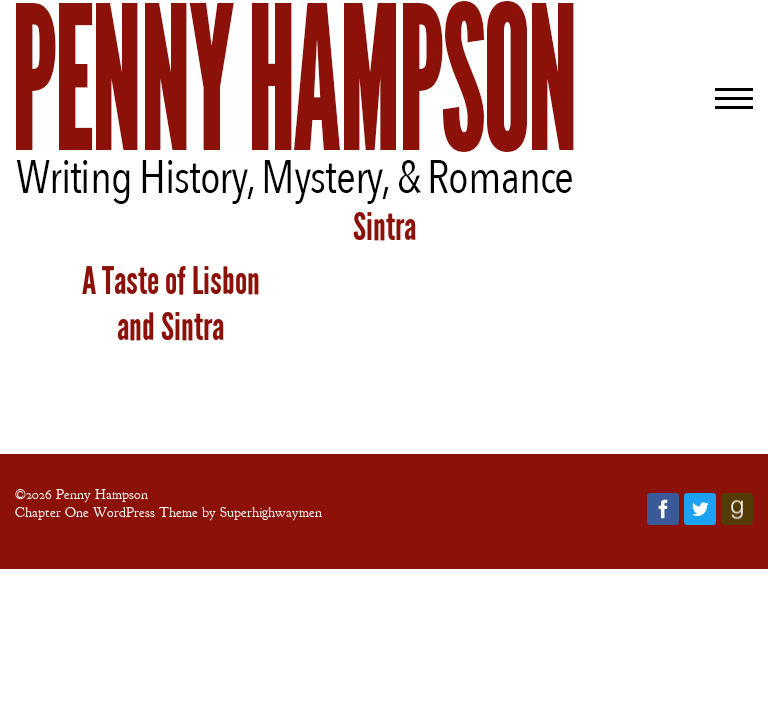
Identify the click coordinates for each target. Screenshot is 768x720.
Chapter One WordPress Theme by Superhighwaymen (168, 512)
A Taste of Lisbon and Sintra (171, 304)
